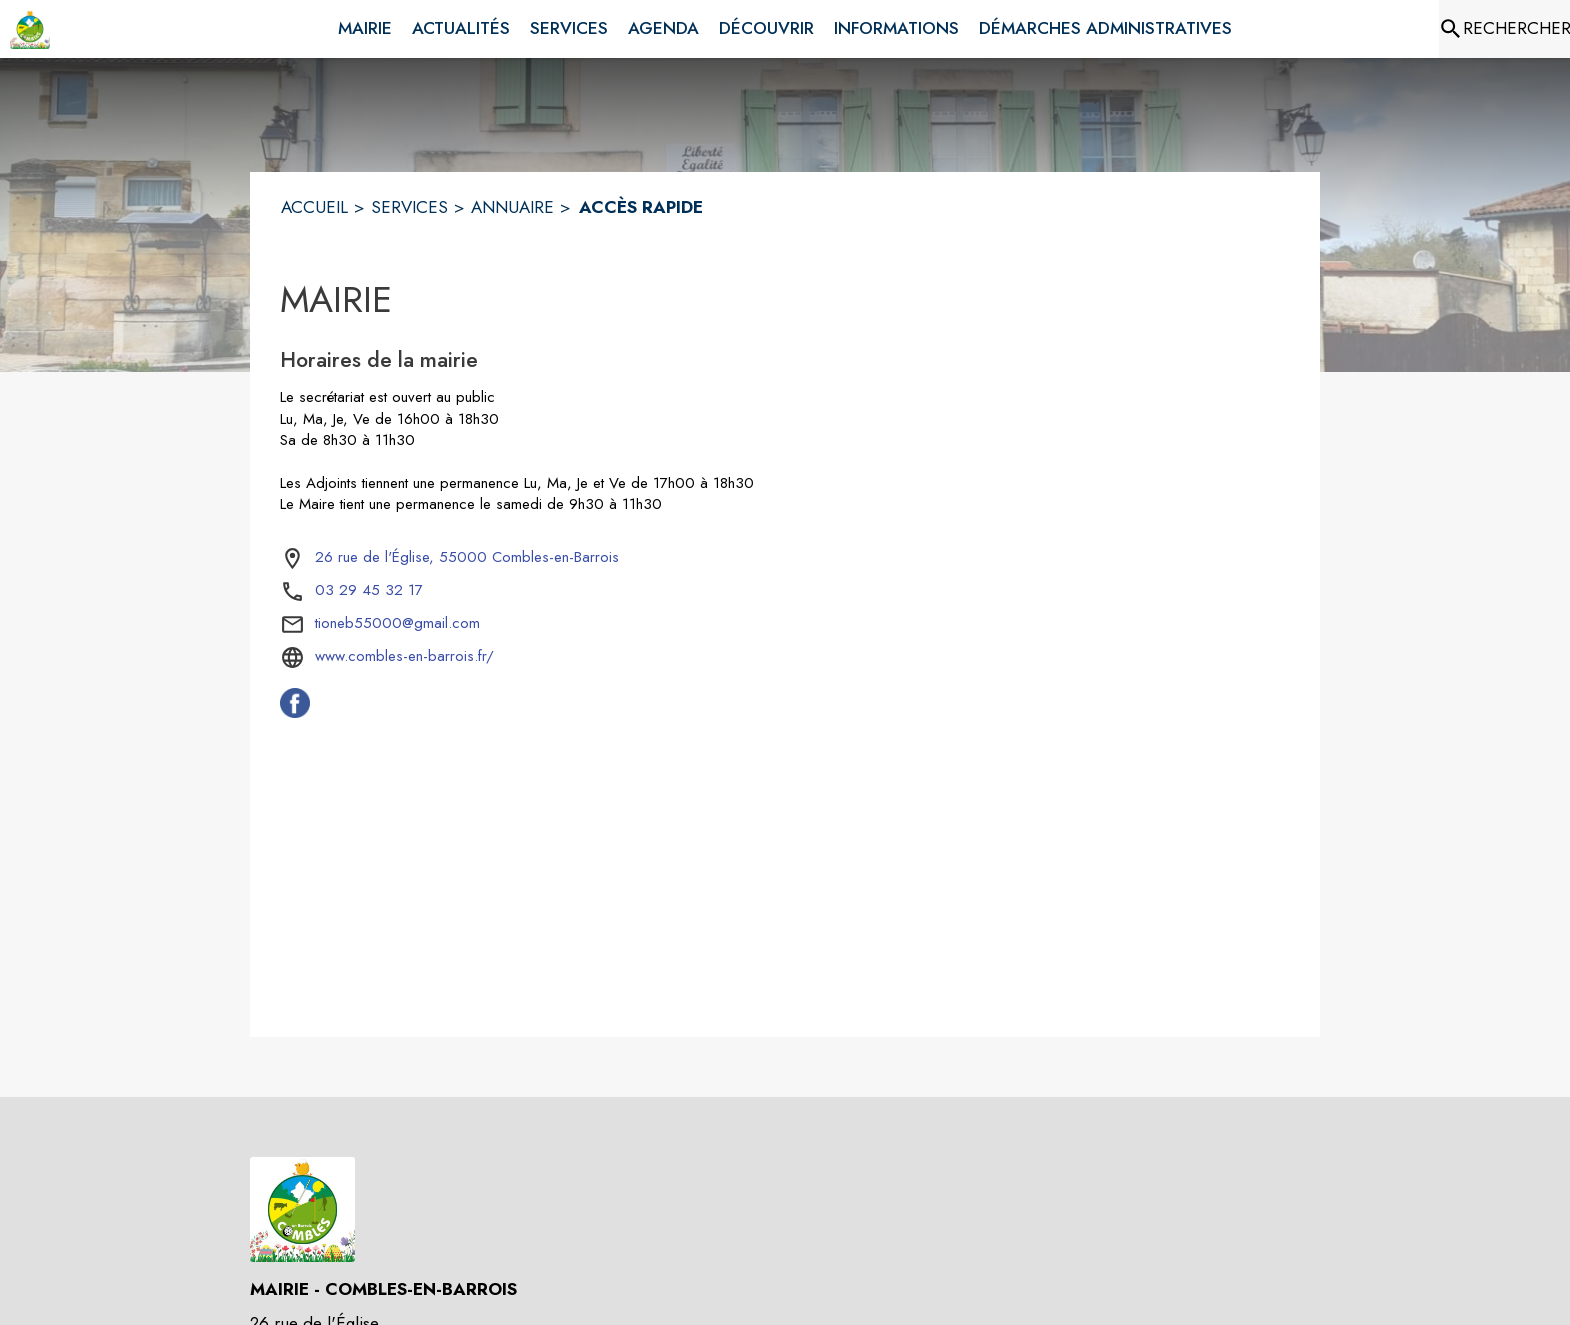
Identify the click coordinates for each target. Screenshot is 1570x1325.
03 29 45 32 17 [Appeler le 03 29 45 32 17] (369, 590)
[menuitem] (365, 25)
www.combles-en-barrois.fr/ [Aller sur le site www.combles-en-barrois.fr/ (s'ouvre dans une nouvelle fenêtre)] (404, 656)
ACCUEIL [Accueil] (314, 207)
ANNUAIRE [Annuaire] (512, 207)
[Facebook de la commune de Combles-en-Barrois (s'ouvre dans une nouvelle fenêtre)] (295, 712)
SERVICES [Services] (409, 207)
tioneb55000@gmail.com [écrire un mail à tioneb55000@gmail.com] (397, 623)
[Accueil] (30, 29)
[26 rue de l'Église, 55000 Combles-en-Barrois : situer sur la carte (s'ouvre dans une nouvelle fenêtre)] (467, 558)
